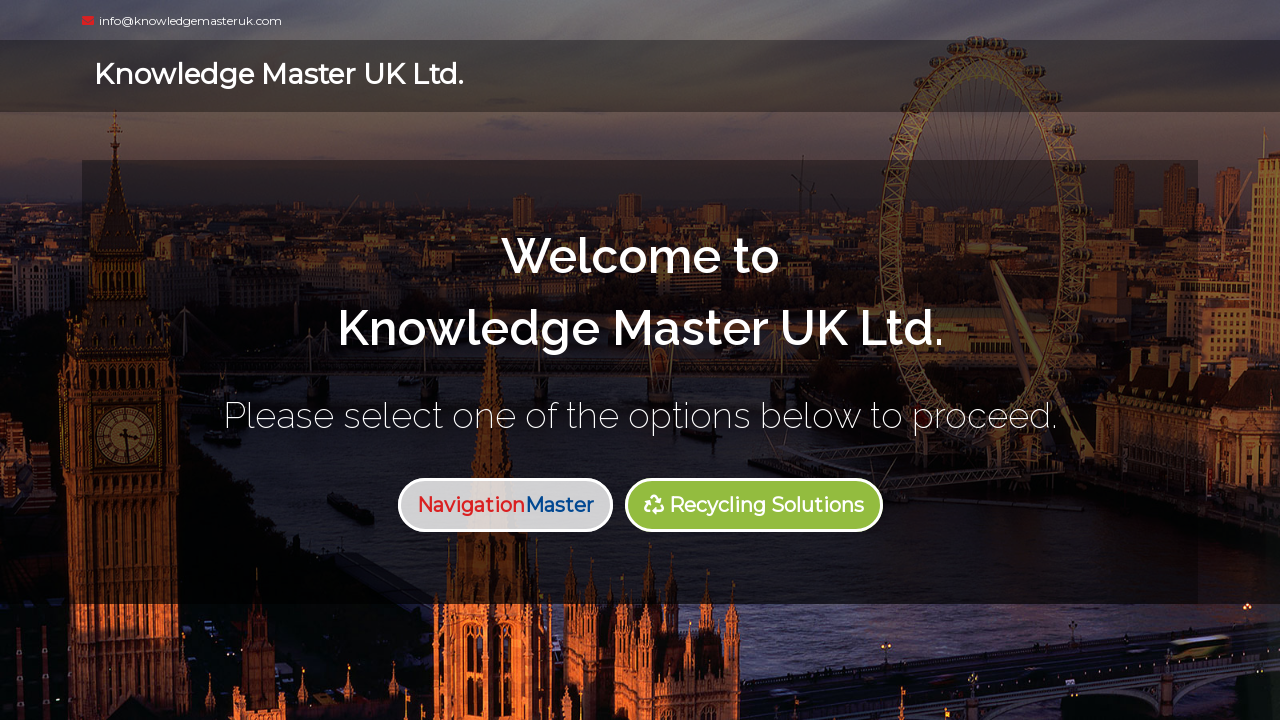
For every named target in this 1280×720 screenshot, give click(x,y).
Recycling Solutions (754, 505)
